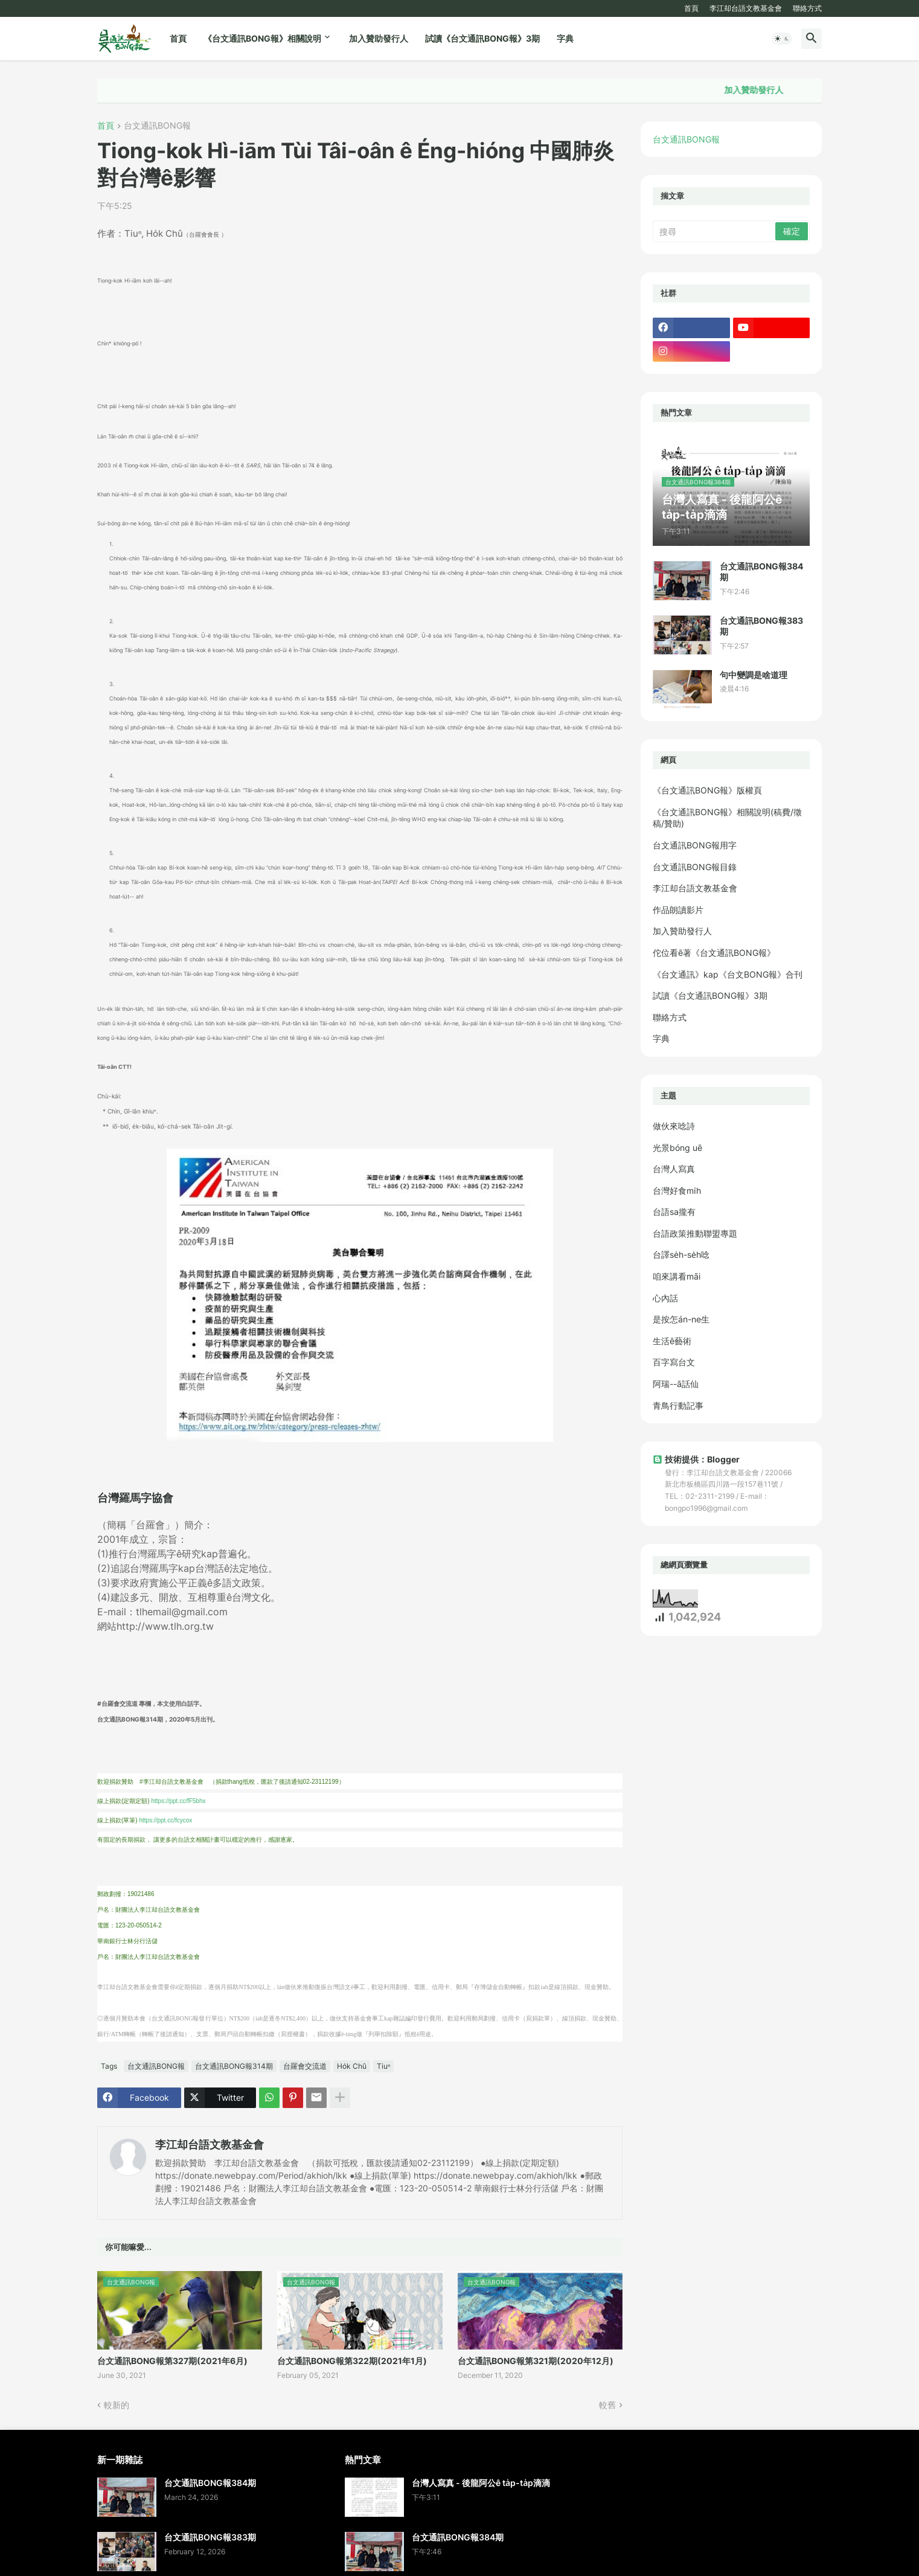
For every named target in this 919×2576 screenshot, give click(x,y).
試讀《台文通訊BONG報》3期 (482, 38)
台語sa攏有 (674, 1211)
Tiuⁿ (383, 2066)
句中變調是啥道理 (753, 675)
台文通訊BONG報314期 (234, 2066)
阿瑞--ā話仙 (676, 1384)
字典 (565, 38)
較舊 (607, 2405)
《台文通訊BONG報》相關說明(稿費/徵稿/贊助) (727, 818)
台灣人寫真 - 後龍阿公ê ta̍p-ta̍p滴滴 (481, 2483)
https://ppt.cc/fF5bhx (178, 1801)
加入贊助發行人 (378, 38)
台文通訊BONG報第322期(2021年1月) (352, 2361)
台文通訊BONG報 (157, 125)
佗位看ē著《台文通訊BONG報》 (714, 952)
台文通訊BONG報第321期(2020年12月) (535, 2361)
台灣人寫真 (674, 1169)
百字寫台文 (674, 1362)
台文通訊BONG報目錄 (695, 867)
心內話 (665, 1298)
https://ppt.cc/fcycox (165, 1820)
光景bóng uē (677, 1147)
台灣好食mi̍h (677, 1190)
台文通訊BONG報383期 (761, 625)
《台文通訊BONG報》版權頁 (707, 790)
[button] (782, 39)
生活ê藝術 (672, 1341)
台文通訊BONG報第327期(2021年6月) (172, 2361)
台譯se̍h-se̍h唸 (681, 1254)
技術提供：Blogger (696, 1459)
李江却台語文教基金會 (745, 8)
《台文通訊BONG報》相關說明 (262, 38)
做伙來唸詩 (674, 1126)
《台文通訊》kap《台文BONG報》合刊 (727, 974)
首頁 (691, 8)
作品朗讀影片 (678, 910)
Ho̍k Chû (352, 2066)
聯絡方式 (807, 8)
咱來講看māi (676, 1276)
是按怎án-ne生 (681, 1319)
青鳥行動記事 (678, 1405)
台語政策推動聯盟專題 (695, 1233)
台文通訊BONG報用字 (695, 845)
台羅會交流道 (305, 2066)
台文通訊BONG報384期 (761, 571)
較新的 (116, 2405)
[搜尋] (715, 231)
